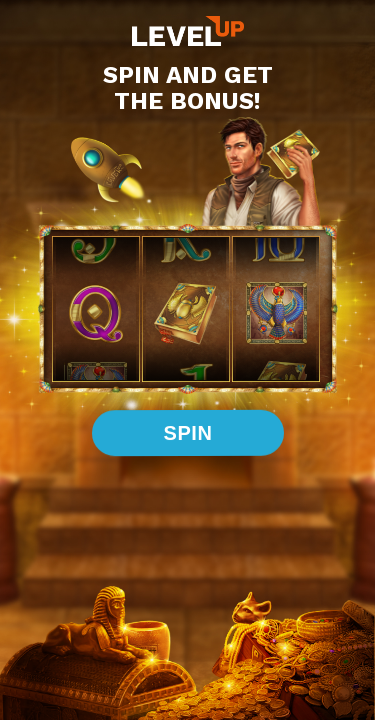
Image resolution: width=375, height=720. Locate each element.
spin (187, 432)
